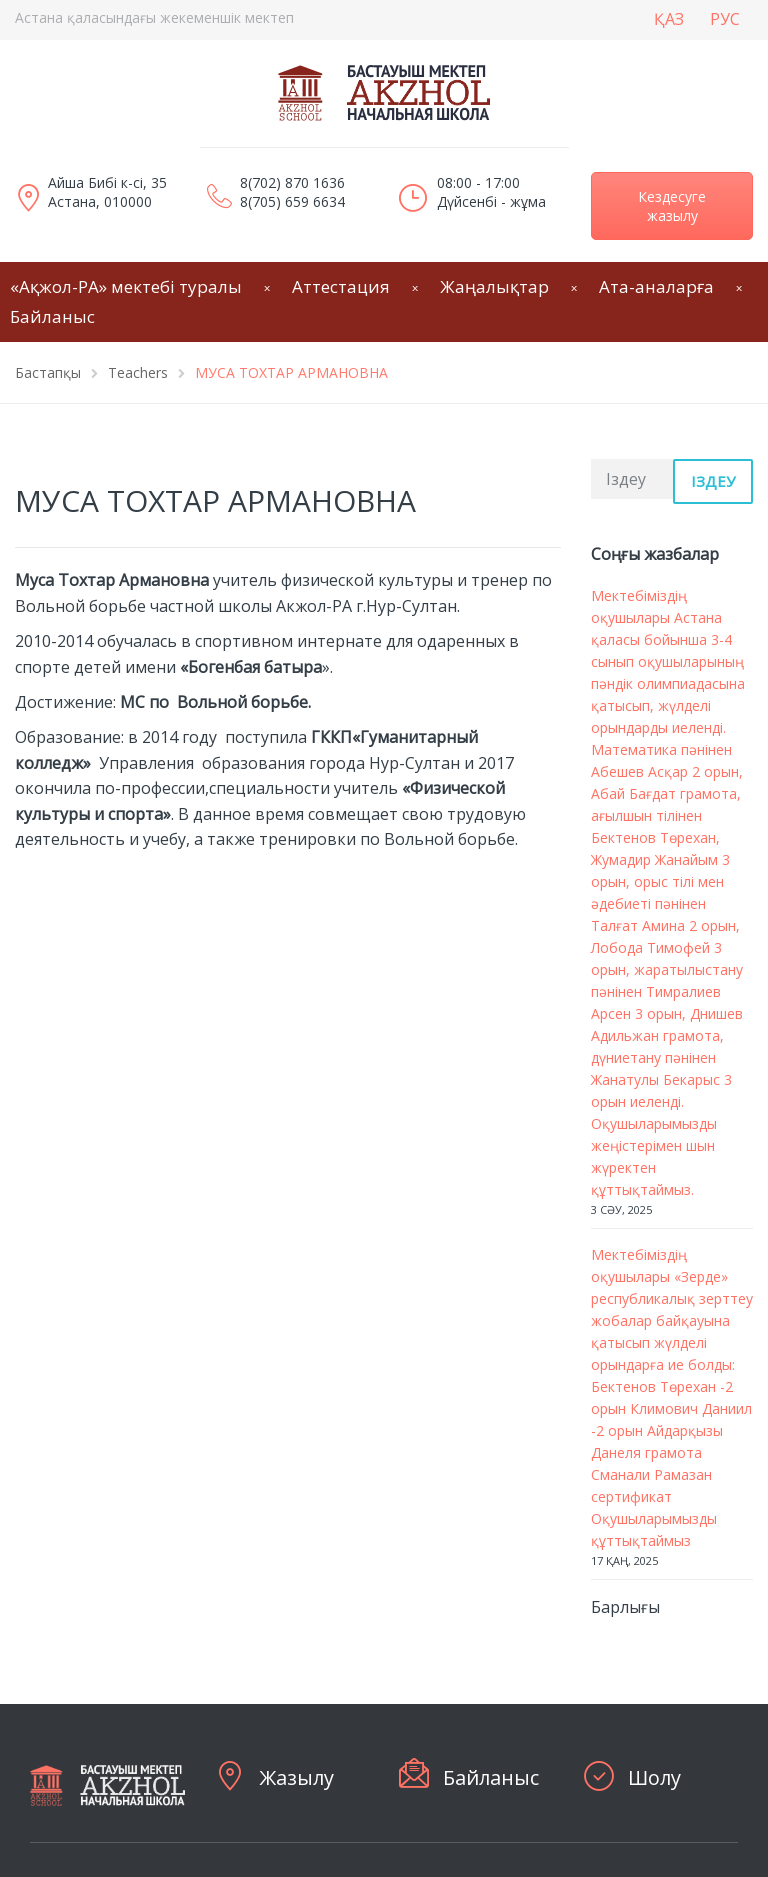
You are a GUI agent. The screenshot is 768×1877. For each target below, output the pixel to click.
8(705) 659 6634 (292, 201)
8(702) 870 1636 (292, 182)
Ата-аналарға (656, 286)
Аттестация (341, 286)
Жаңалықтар (494, 286)
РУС (725, 19)
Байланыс (491, 1777)
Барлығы (625, 1607)
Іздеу (713, 481)
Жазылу (296, 1777)
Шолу (654, 1777)
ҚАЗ (669, 19)
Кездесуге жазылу (672, 206)
